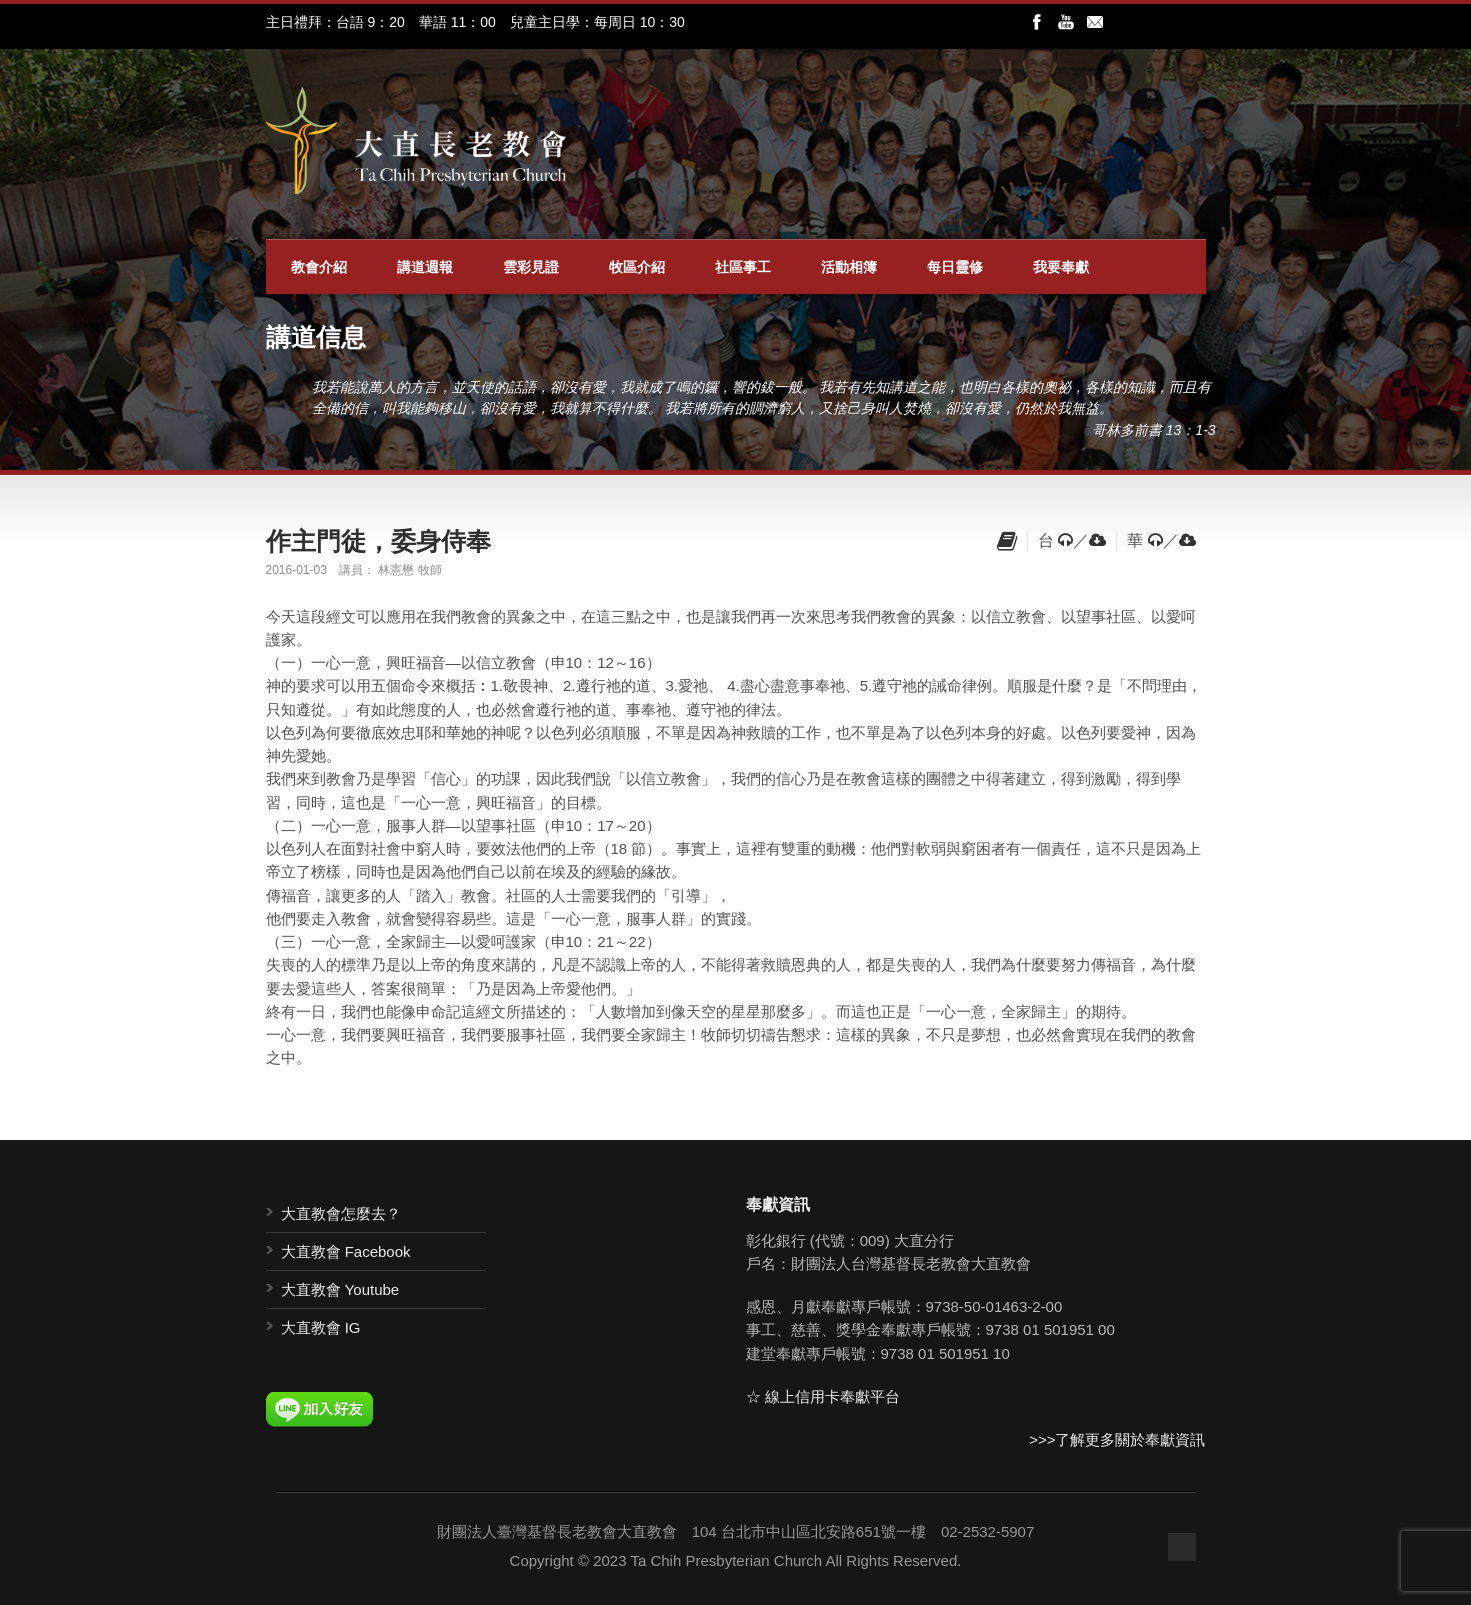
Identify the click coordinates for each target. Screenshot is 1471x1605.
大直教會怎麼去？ (341, 1213)
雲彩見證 (531, 267)
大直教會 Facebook (346, 1251)
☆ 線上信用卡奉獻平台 (823, 1396)
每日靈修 (955, 267)
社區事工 (743, 267)
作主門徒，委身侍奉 (378, 541)
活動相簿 (849, 267)
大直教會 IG (321, 1327)
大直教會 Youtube (340, 1289)
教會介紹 (319, 267)
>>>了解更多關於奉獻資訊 (1117, 1439)
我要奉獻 (1061, 267)
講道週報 (425, 267)
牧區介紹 (637, 267)
